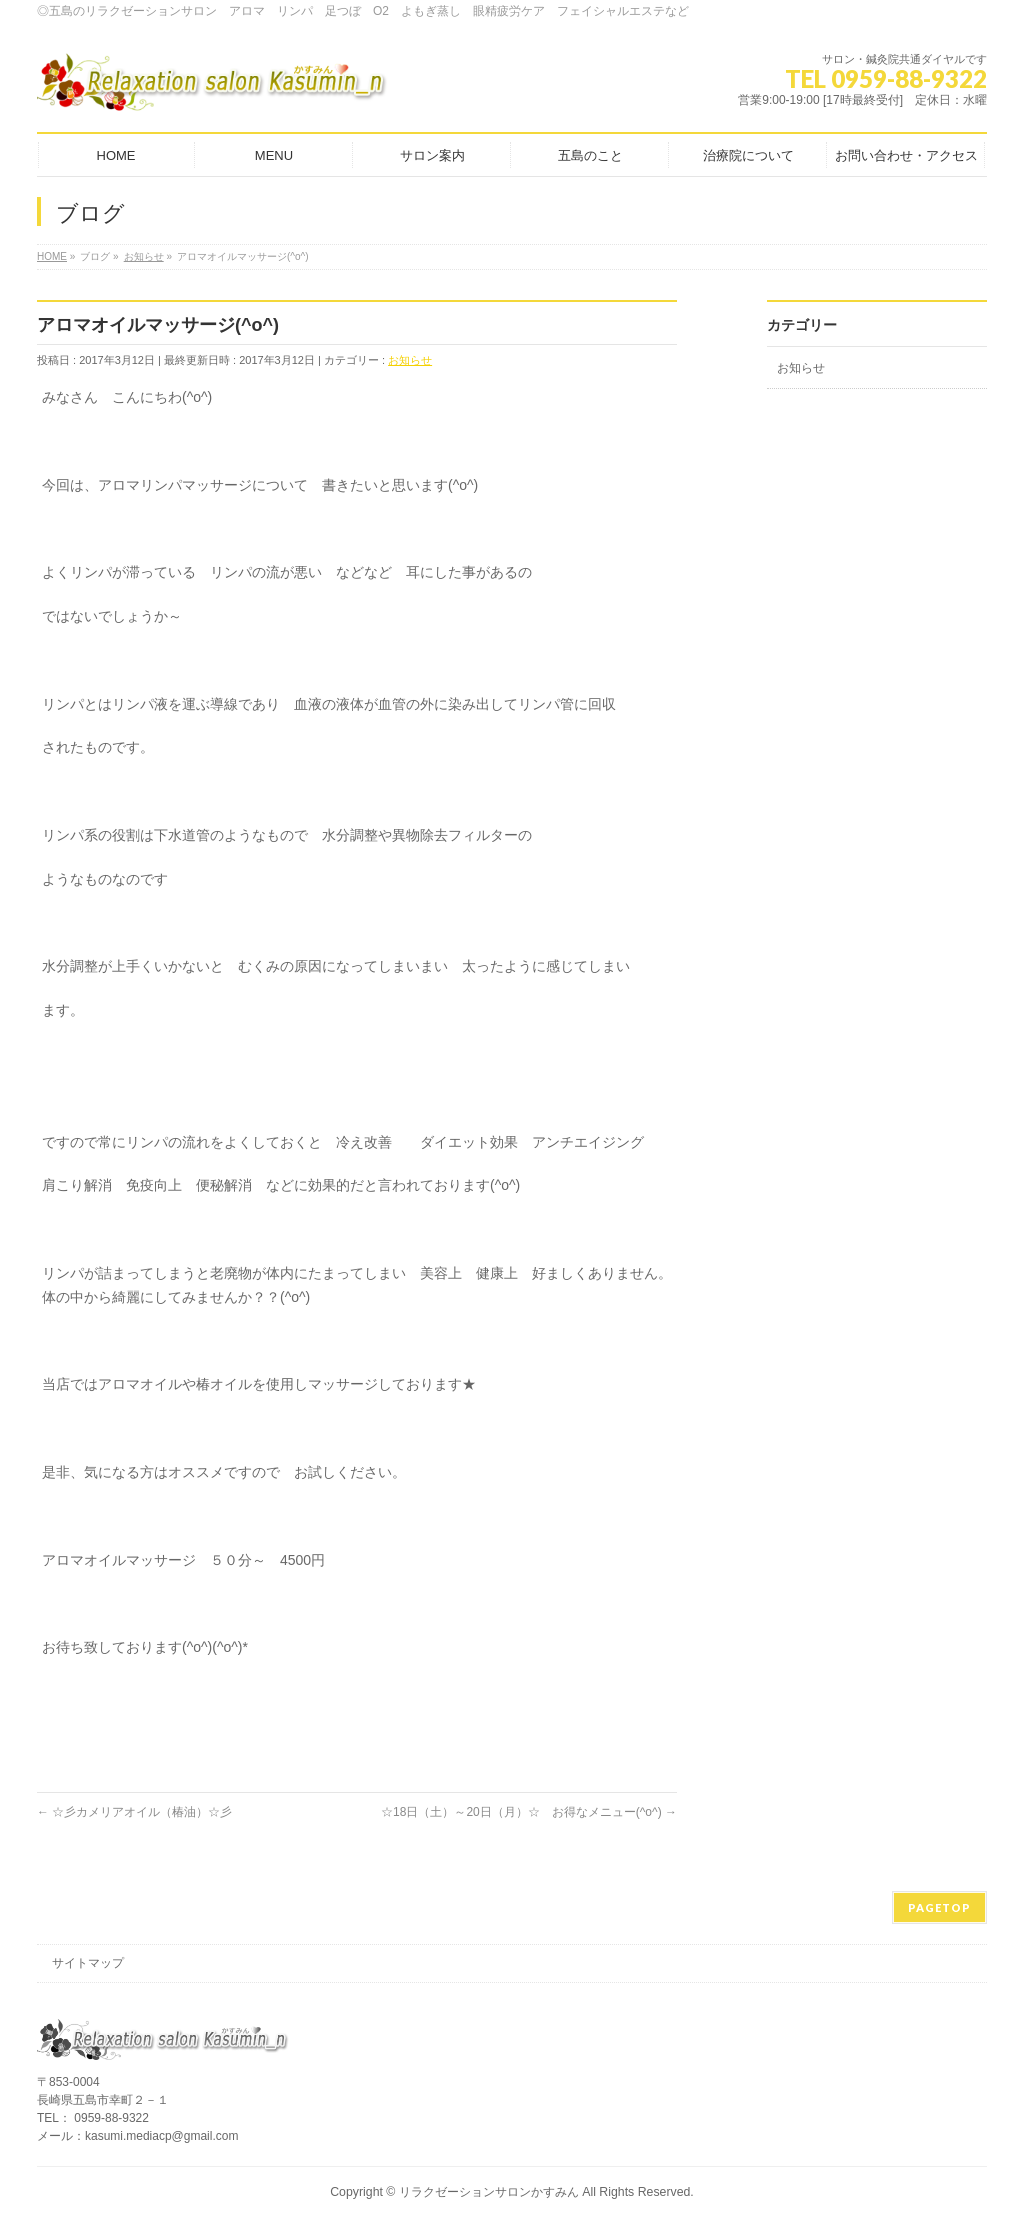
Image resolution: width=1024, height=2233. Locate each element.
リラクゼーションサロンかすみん (489, 2192)
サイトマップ (88, 1963)
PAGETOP (939, 1907)
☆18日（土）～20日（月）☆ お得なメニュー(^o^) (529, 1812)
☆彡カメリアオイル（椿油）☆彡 (134, 1812)
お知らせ (410, 360)
